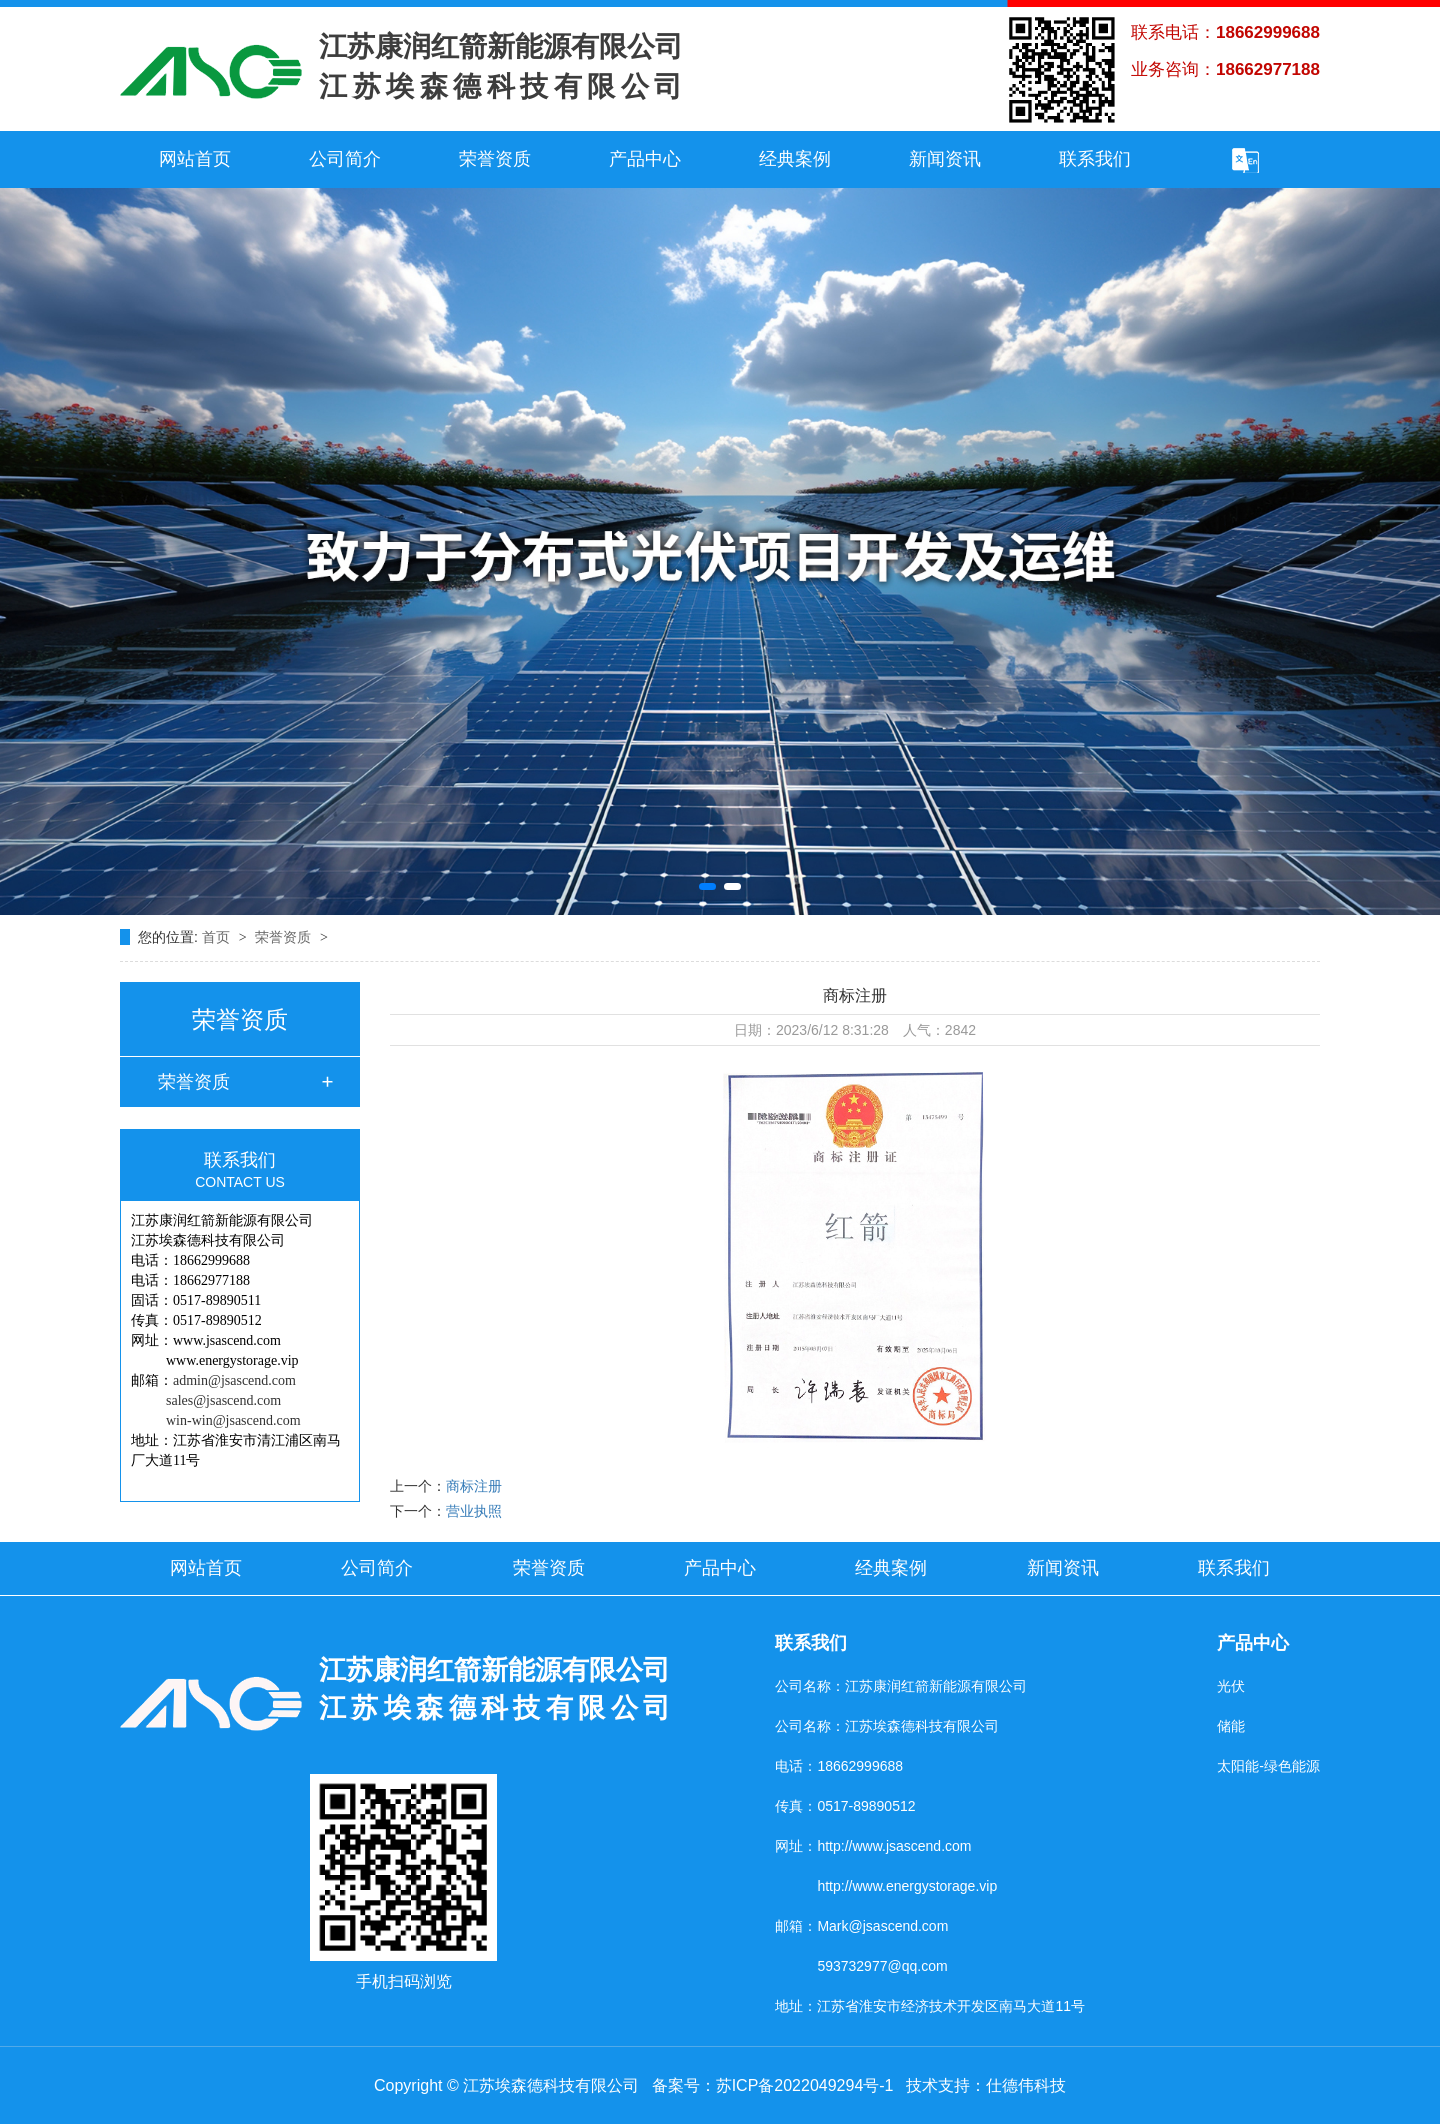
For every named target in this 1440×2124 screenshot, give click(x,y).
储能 (1231, 1726)
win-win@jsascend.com (233, 1420)
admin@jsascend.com (234, 1380)
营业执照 (474, 1511)
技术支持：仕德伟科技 (986, 2085)
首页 (218, 937)
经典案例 (795, 159)
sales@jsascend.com (223, 1400)
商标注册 (474, 1486)
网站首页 (195, 159)
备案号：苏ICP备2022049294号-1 (773, 2085)
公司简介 (345, 159)
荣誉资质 (495, 159)
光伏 (1231, 1686)
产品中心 (645, 159)
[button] (707, 886)
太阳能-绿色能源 (1268, 1766)
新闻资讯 (945, 159)
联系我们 (1095, 159)
